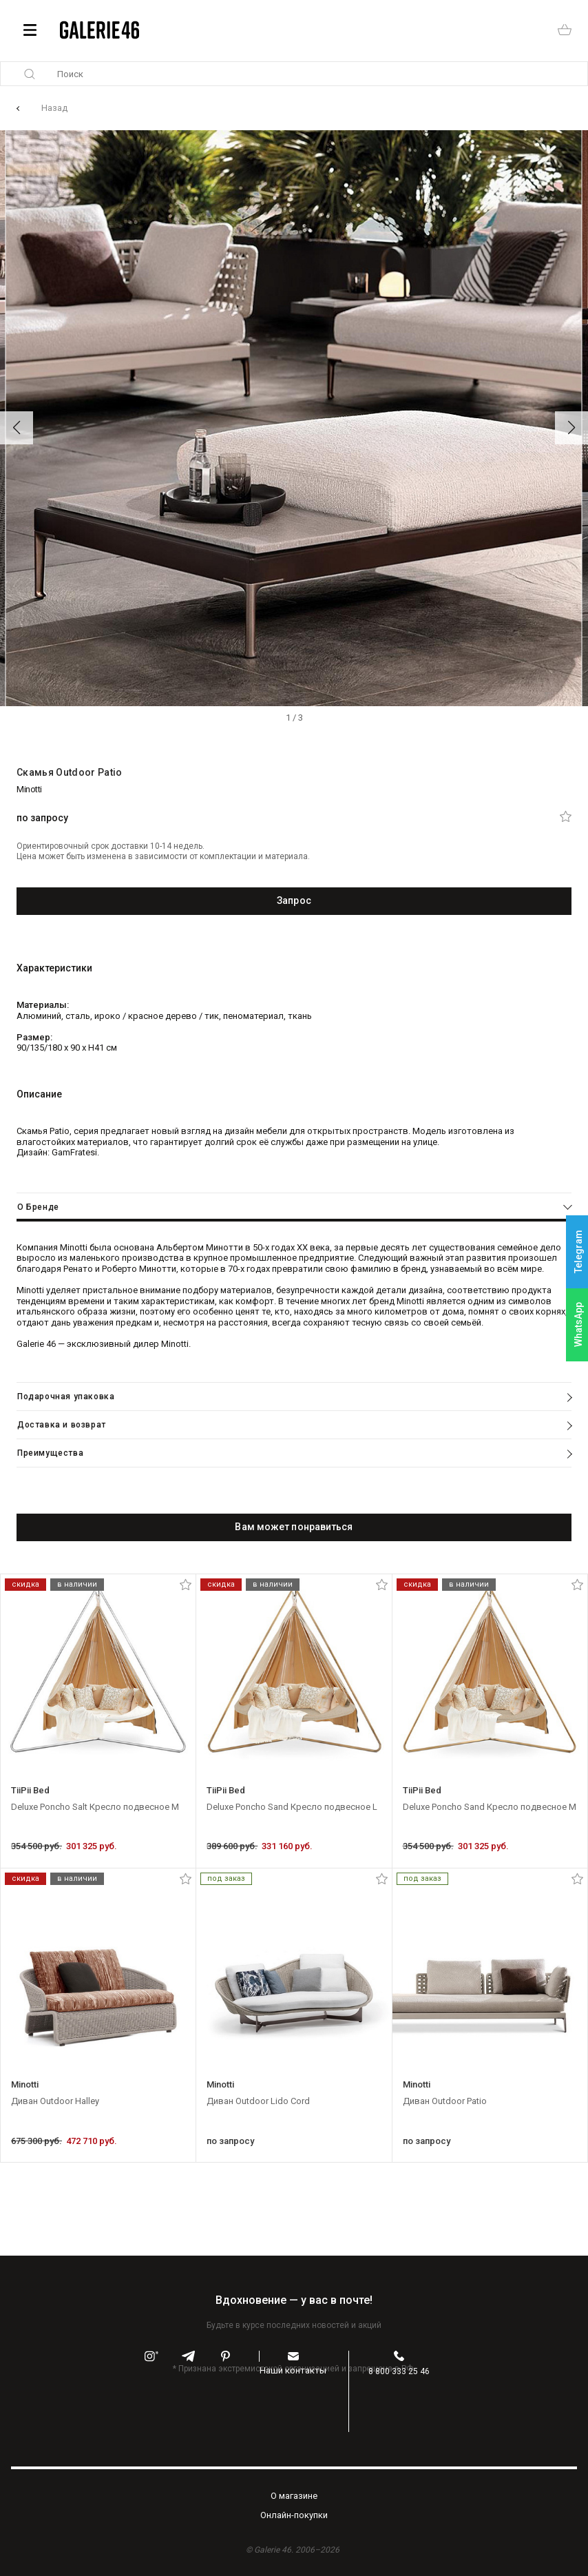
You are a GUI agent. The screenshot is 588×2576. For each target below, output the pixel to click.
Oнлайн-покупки (294, 2515)
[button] (16, 427)
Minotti (29, 789)
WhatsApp (578, 1324)
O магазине (294, 2496)
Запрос (294, 900)
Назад (54, 108)
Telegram (578, 1251)
